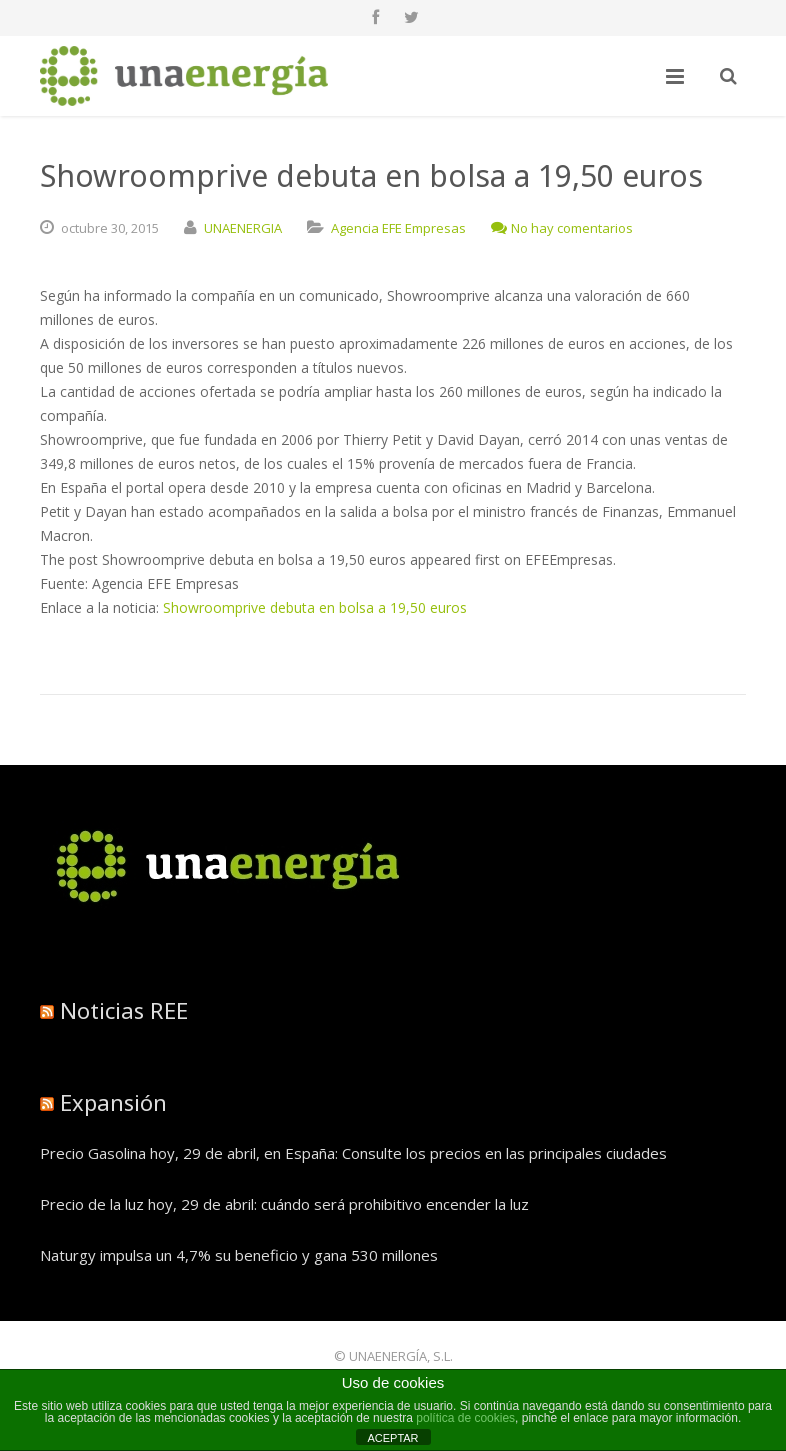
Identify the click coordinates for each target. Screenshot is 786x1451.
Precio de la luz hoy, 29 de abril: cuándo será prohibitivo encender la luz (284, 1204)
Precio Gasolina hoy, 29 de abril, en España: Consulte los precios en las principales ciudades (353, 1153)
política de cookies (465, 1418)
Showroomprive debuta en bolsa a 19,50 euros (315, 607)
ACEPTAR (392, 1438)
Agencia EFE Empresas (398, 228)
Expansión (113, 1102)
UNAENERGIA (243, 228)
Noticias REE (124, 1010)
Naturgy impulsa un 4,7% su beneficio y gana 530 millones (239, 1255)
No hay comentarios (562, 228)
